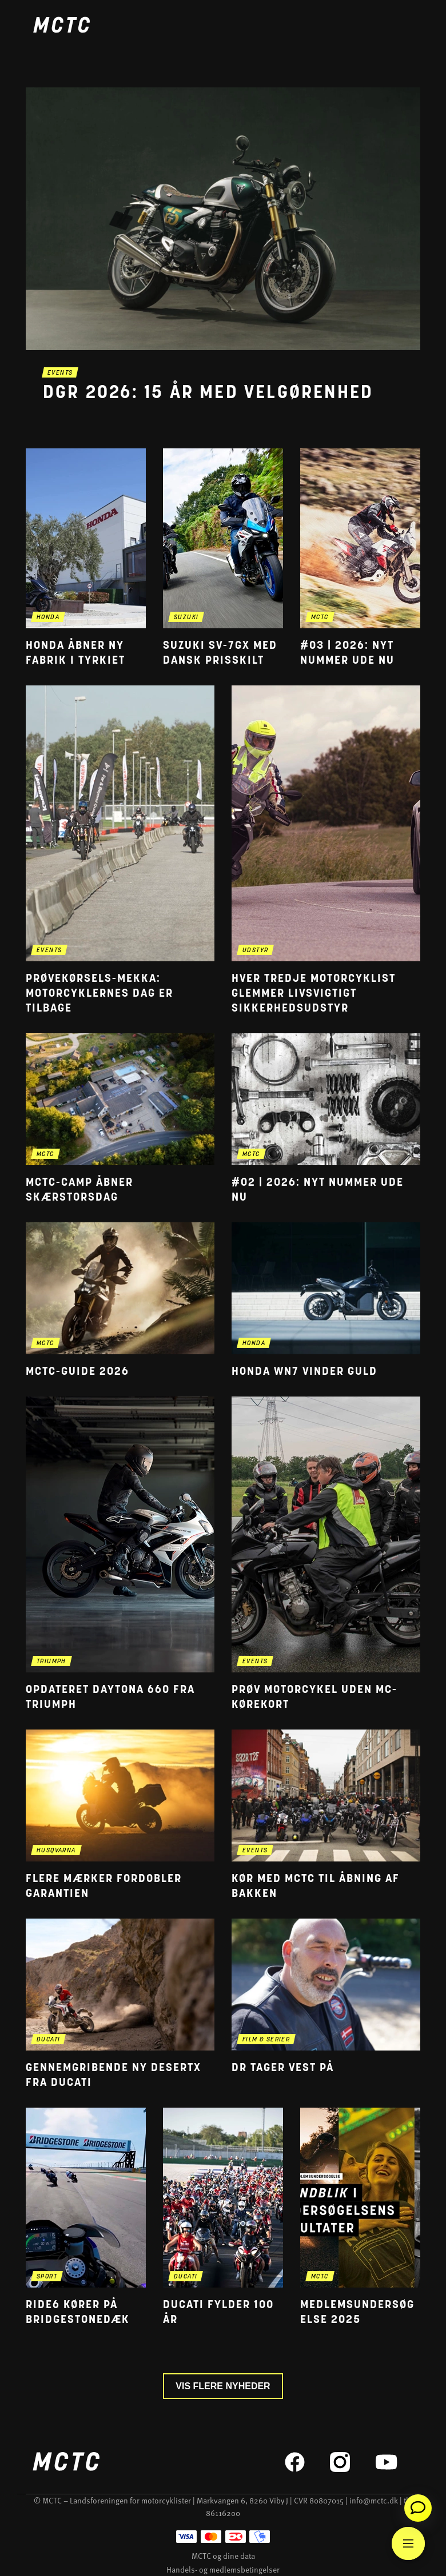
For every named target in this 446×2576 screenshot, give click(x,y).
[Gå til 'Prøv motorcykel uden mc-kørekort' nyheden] (326, 1554)
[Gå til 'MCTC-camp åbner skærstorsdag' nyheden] (120, 1119)
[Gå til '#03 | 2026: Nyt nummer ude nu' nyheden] (360, 558)
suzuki (186, 618)
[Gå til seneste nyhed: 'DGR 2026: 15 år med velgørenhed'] (223, 259)
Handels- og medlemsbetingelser (223, 2569)
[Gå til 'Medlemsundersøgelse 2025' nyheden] (360, 2218)
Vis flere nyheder (223, 2386)
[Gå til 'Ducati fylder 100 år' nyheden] (223, 2218)
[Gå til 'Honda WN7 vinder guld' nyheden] (326, 1300)
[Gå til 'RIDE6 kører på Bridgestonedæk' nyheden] (86, 2218)
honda (48, 618)
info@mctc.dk (373, 2500)
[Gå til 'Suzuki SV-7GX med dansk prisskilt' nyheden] (223, 558)
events (60, 373)
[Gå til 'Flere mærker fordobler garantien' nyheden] (120, 1815)
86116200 (223, 2513)
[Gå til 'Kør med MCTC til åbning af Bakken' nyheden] (326, 1815)
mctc (320, 618)
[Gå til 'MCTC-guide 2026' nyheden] (120, 1300)
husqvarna (56, 1851)
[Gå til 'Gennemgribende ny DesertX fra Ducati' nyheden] (120, 2005)
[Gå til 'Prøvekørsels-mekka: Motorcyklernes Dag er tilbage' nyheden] (120, 850)
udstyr (255, 951)
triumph (51, 1662)
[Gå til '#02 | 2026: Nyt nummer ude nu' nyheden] (326, 1119)
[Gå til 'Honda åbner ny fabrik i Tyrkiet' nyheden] (86, 558)
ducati (48, 2040)
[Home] (61, 26)
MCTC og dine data (223, 2556)
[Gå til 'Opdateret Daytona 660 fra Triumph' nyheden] (120, 1554)
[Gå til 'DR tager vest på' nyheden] (326, 2005)
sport (47, 2277)
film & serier (266, 2040)
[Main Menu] (408, 2543)
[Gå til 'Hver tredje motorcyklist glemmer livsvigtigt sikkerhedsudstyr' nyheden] (326, 850)
